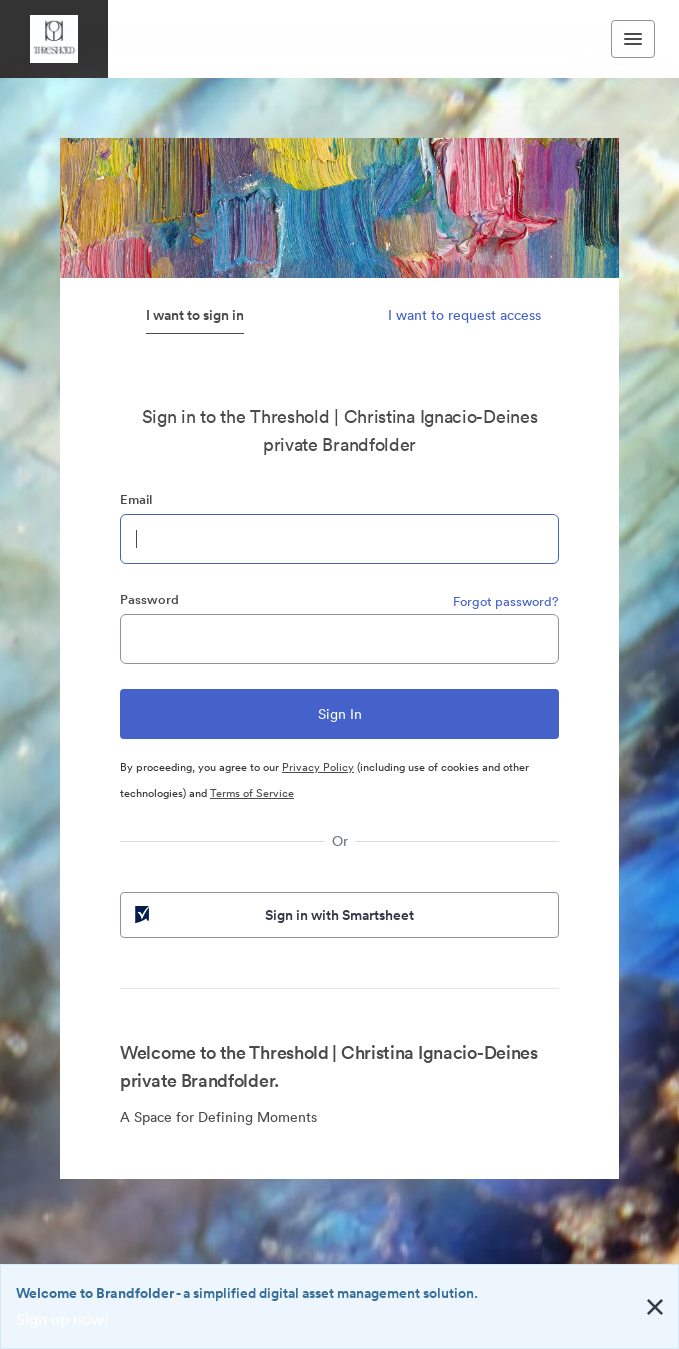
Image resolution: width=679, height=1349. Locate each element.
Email (136, 499)
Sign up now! (62, 1319)
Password (149, 599)
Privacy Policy (318, 767)
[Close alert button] (655, 1307)
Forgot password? (506, 601)
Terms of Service (252, 793)
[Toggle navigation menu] (633, 39)
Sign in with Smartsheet (272, 915)
